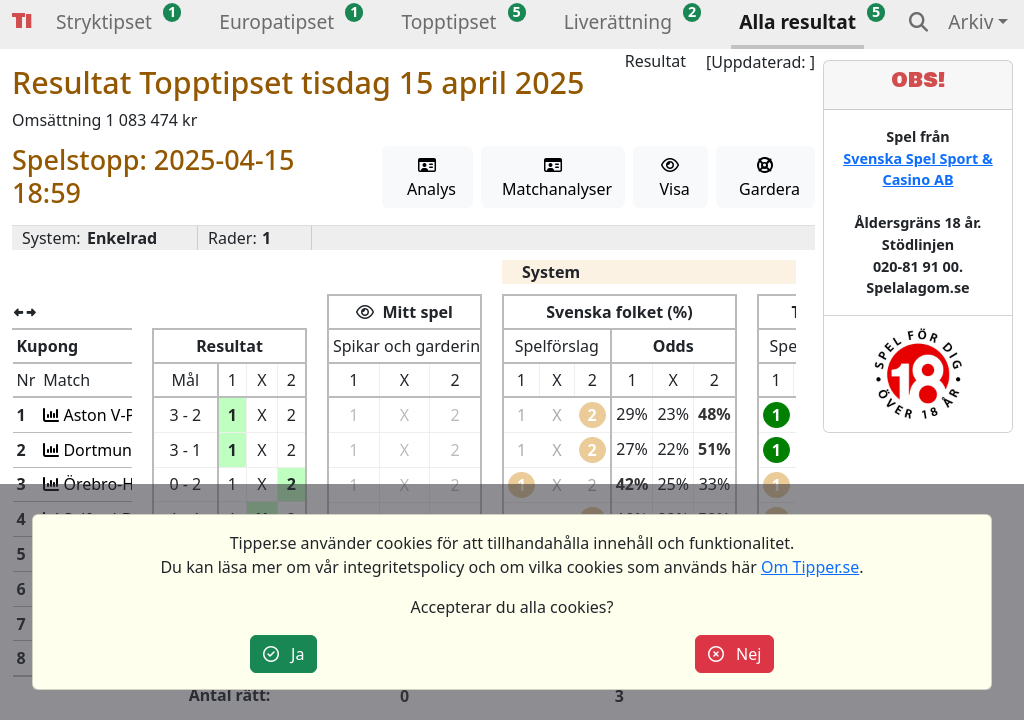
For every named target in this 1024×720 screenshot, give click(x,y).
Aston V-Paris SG (122, 415)
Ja (284, 654)
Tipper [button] (22, 21)
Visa (670, 178)
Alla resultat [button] (797, 21)
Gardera (765, 178)
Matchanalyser (553, 178)
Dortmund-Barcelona (139, 450)
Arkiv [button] (970, 21)
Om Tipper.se (810, 567)
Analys (427, 178)
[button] (104, 24)
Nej (735, 654)
